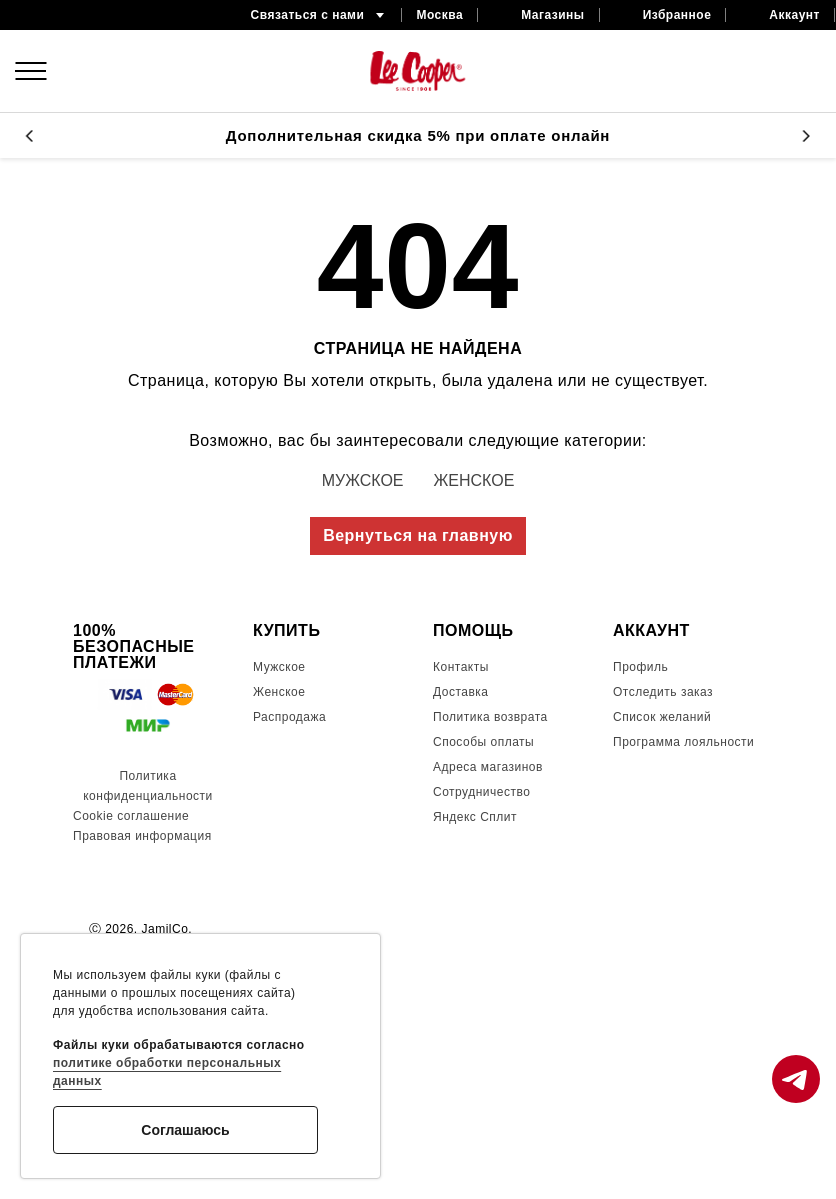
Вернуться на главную (418, 535)
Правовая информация (142, 836)
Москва (439, 15)
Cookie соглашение (131, 816)
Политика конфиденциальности (148, 786)
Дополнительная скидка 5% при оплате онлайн (418, 135)
